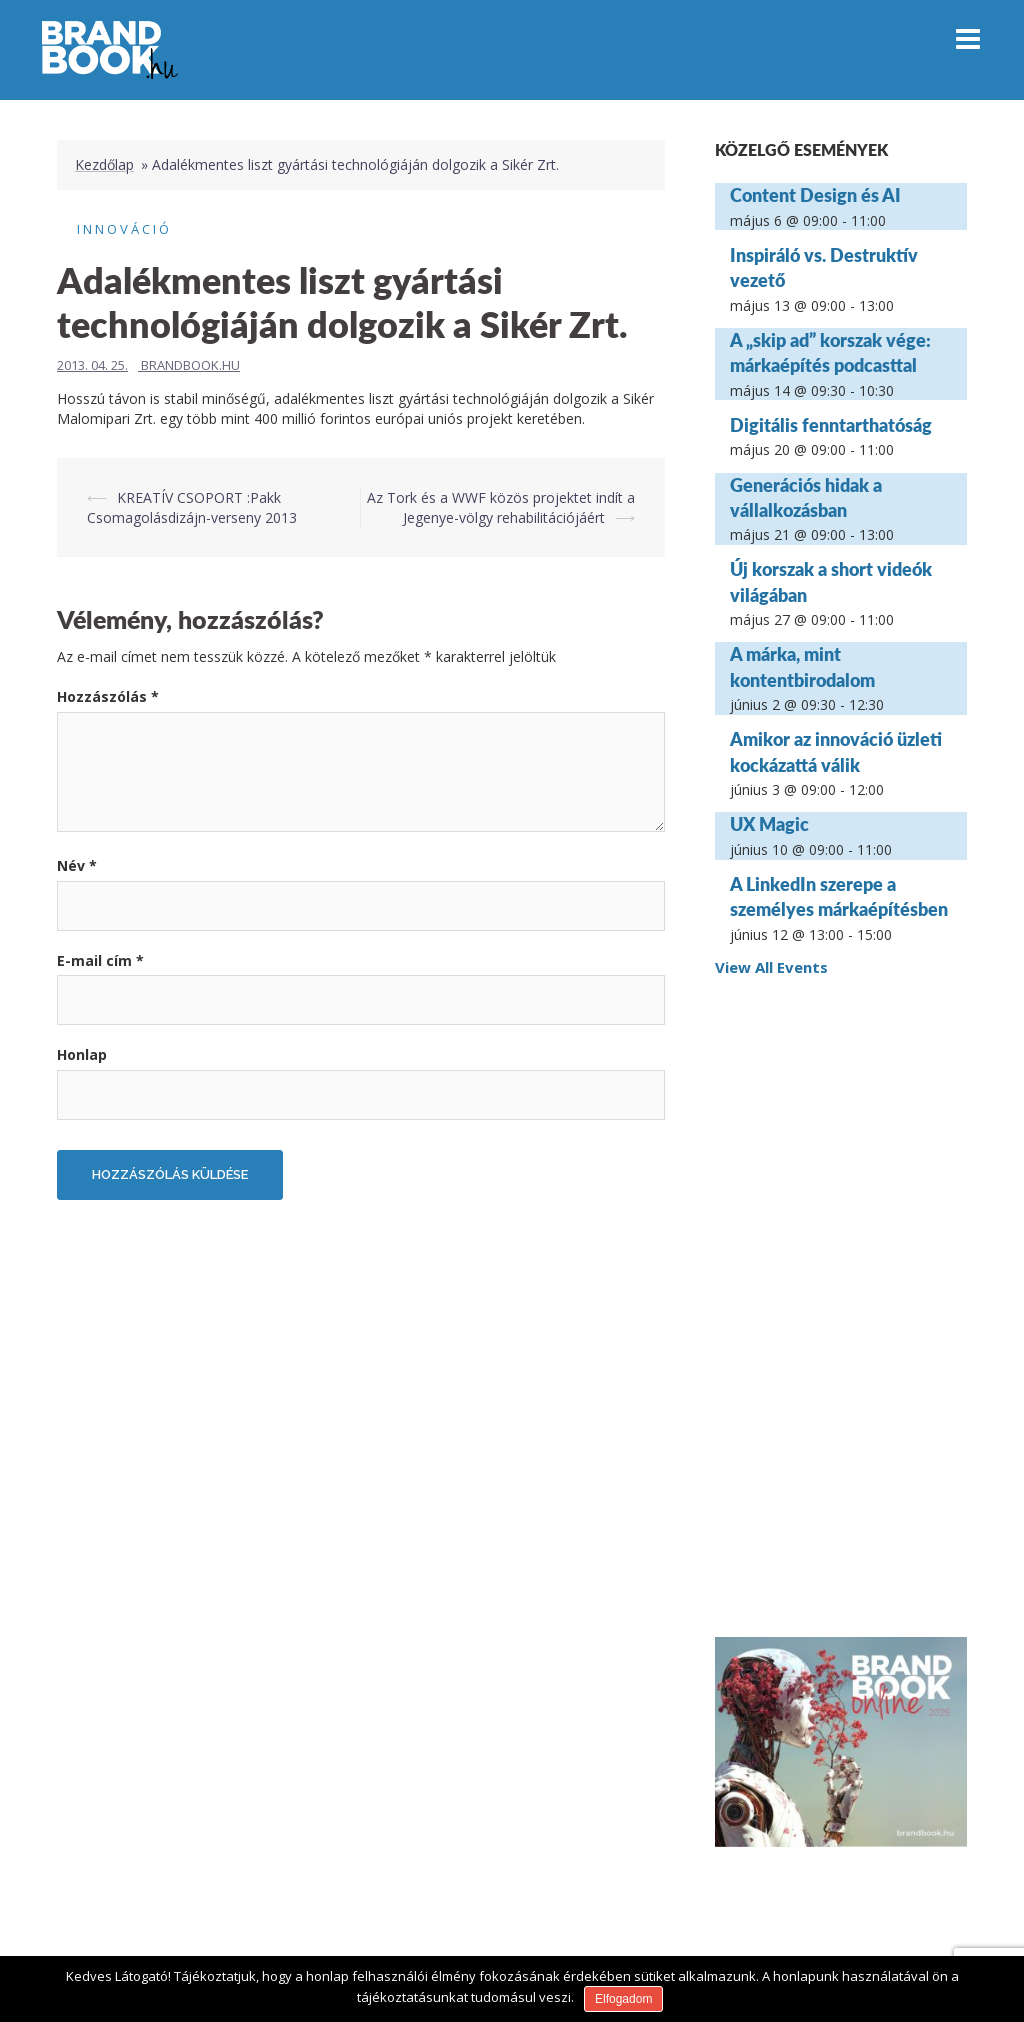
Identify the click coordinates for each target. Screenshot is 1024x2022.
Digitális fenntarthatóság (831, 425)
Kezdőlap (104, 164)
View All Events (771, 967)
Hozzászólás (108, 696)
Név (77, 865)
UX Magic (769, 824)
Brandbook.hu (190, 365)
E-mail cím (100, 960)
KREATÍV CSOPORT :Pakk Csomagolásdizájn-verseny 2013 (192, 507)
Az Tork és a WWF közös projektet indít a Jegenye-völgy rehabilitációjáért (501, 507)
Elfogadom (623, 1999)
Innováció (124, 229)
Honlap (82, 1054)
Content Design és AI (815, 195)
